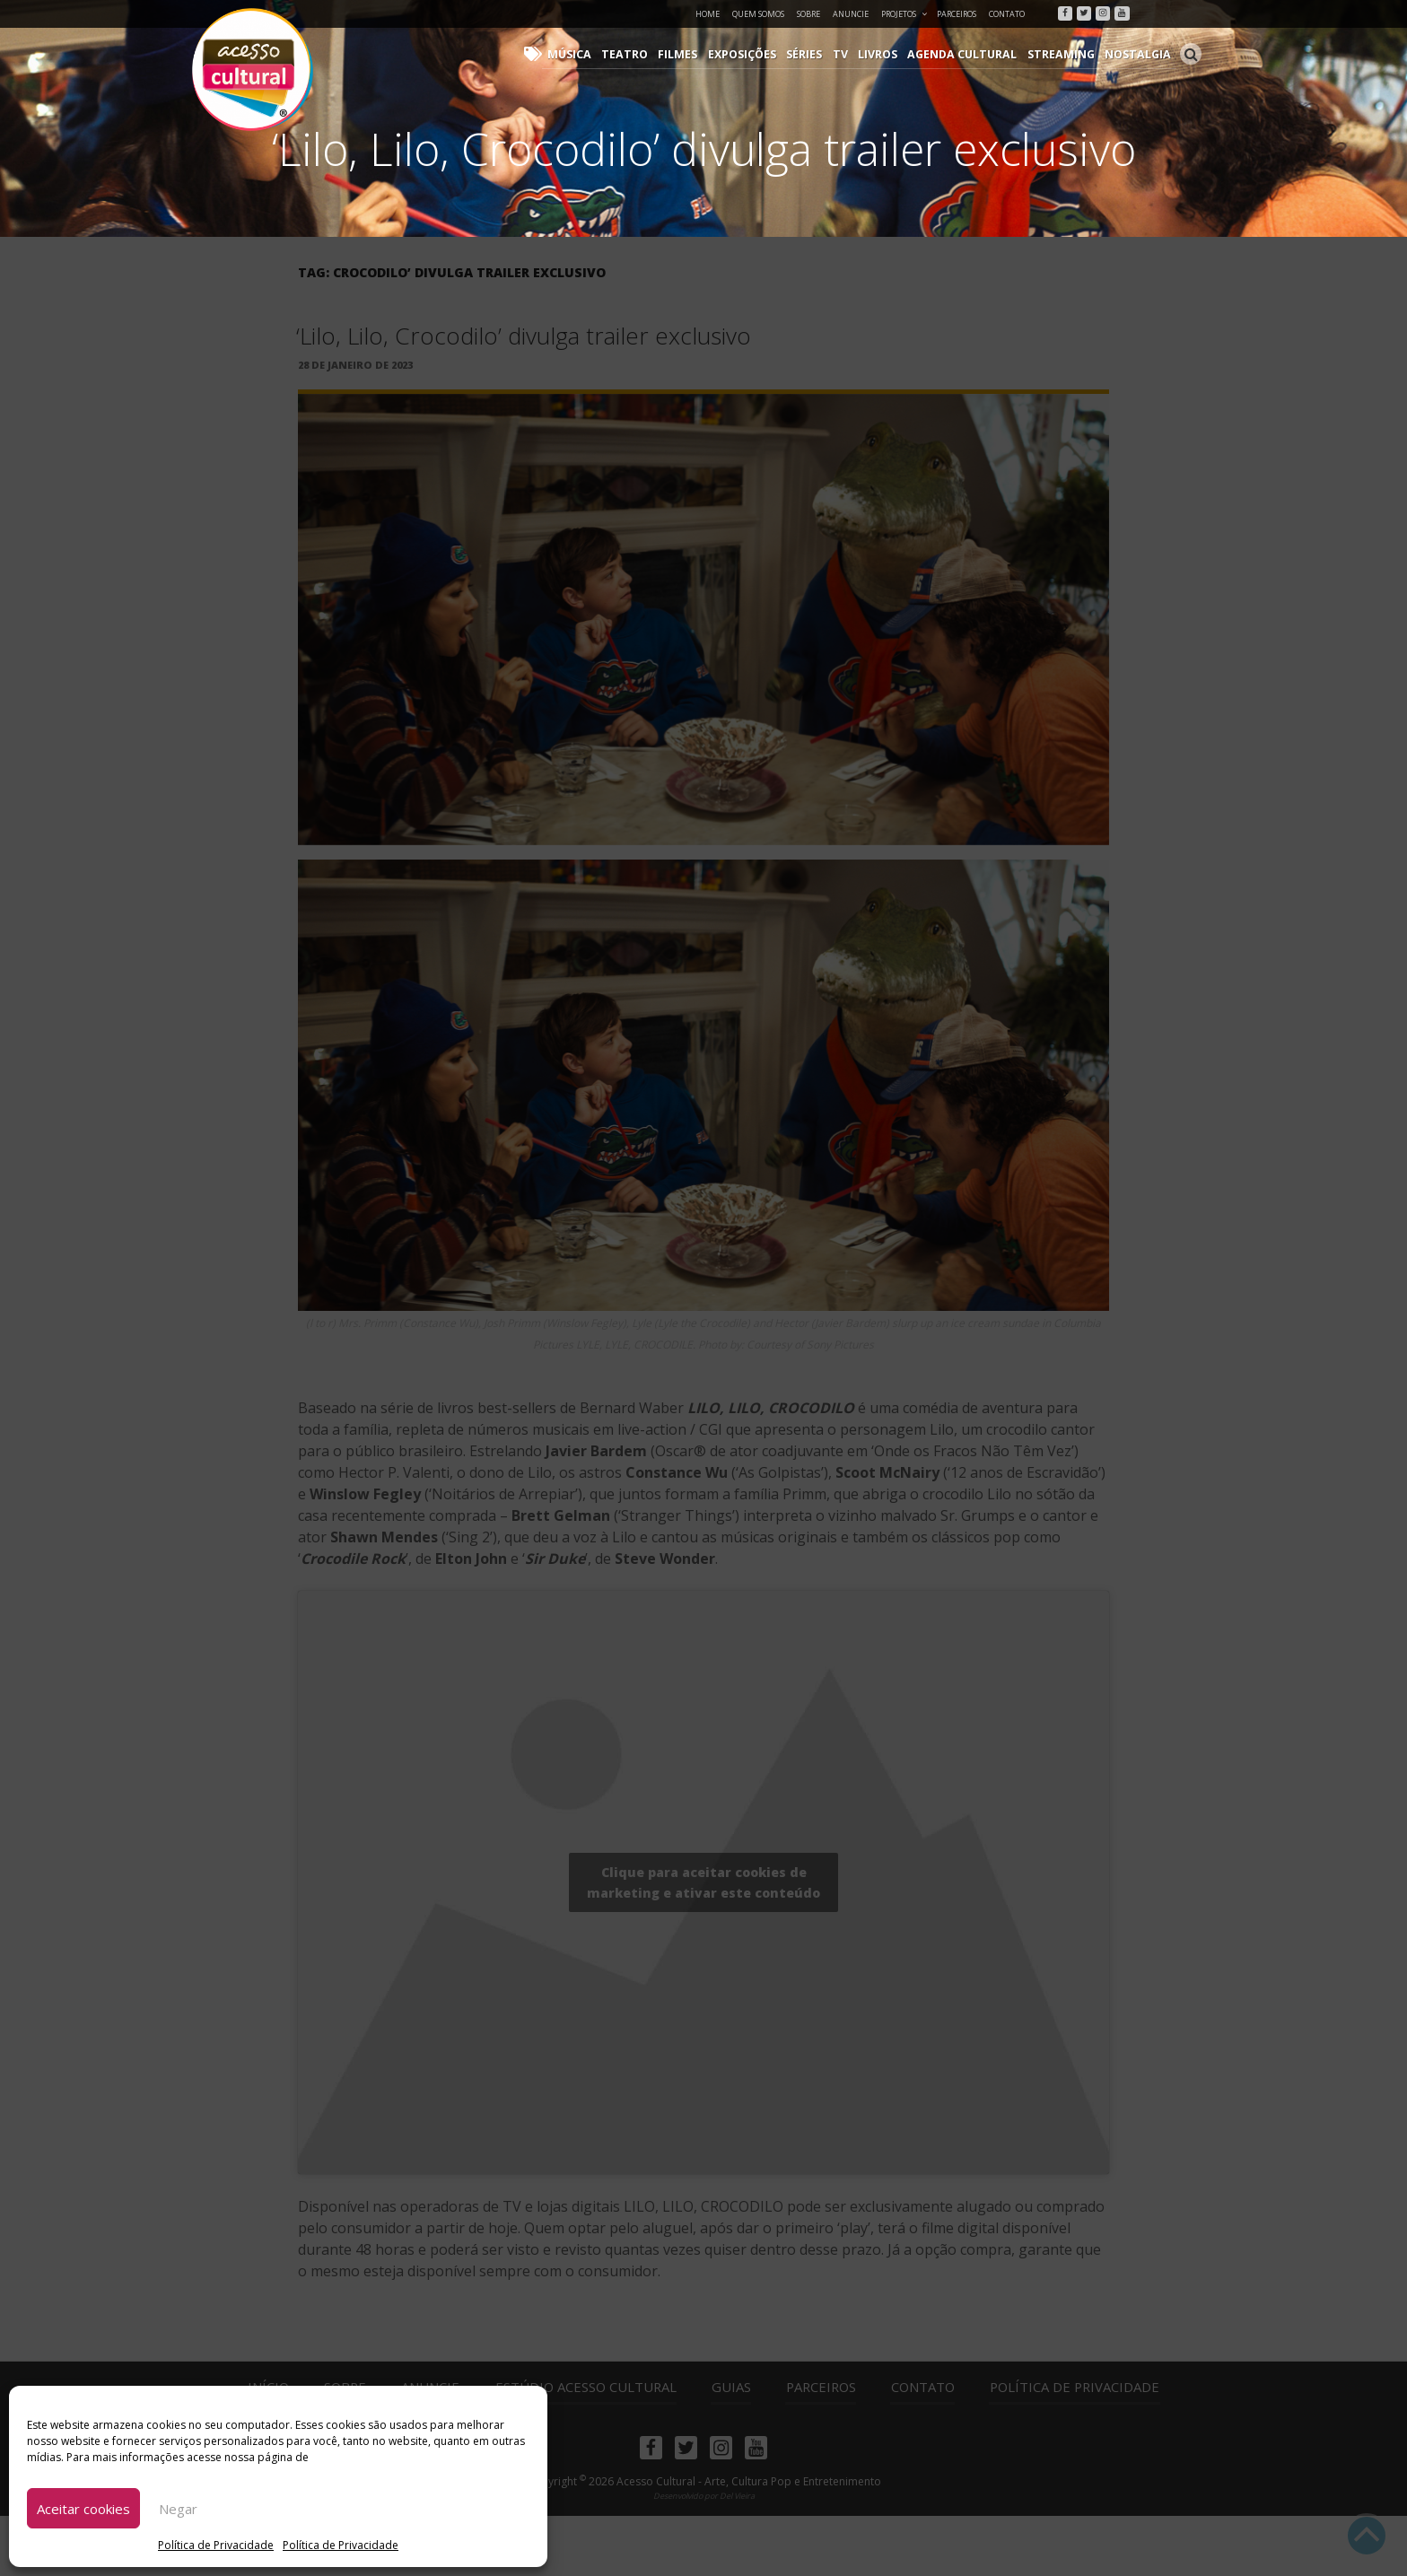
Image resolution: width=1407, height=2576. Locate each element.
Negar (178, 2509)
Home (707, 14)
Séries (821, 54)
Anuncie (851, 14)
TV (855, 54)
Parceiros (956, 14)
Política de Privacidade (216, 2545)
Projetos (905, 14)
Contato (1007, 14)
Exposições (760, 54)
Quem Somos (758, 14)
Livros (891, 54)
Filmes (697, 54)
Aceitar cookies (83, 2509)
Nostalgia (1140, 54)
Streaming (1067, 54)
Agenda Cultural (973, 54)
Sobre (808, 14)
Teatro (647, 54)
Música (595, 54)
